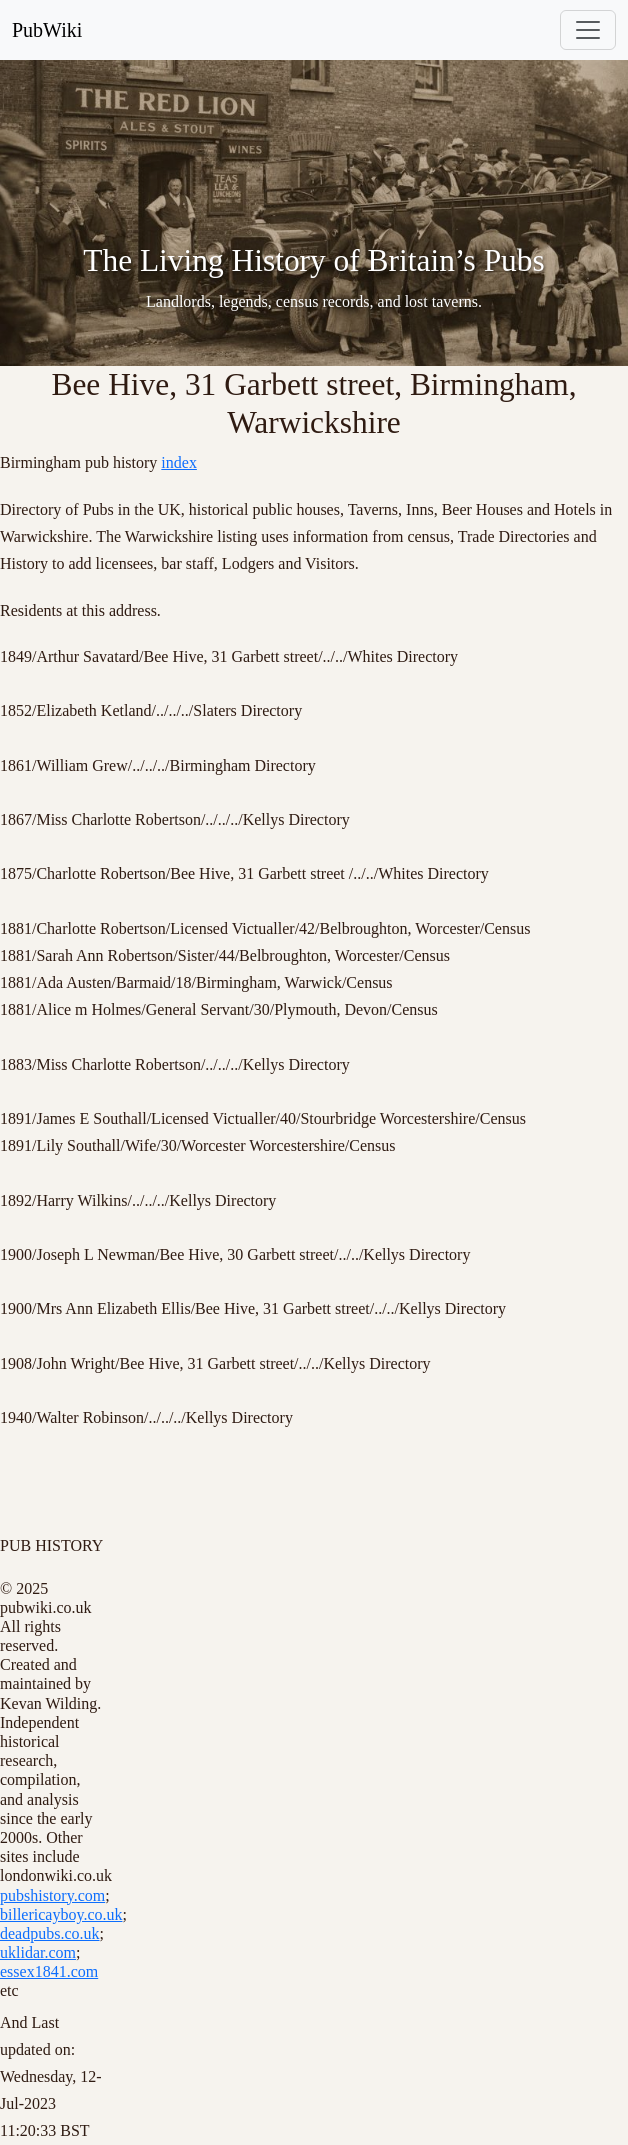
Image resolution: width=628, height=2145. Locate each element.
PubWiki (47, 30)
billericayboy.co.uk (61, 1914)
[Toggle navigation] (588, 30)
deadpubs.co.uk (50, 1933)
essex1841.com (49, 1971)
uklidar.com (38, 1952)
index (179, 462)
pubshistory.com (52, 1895)
